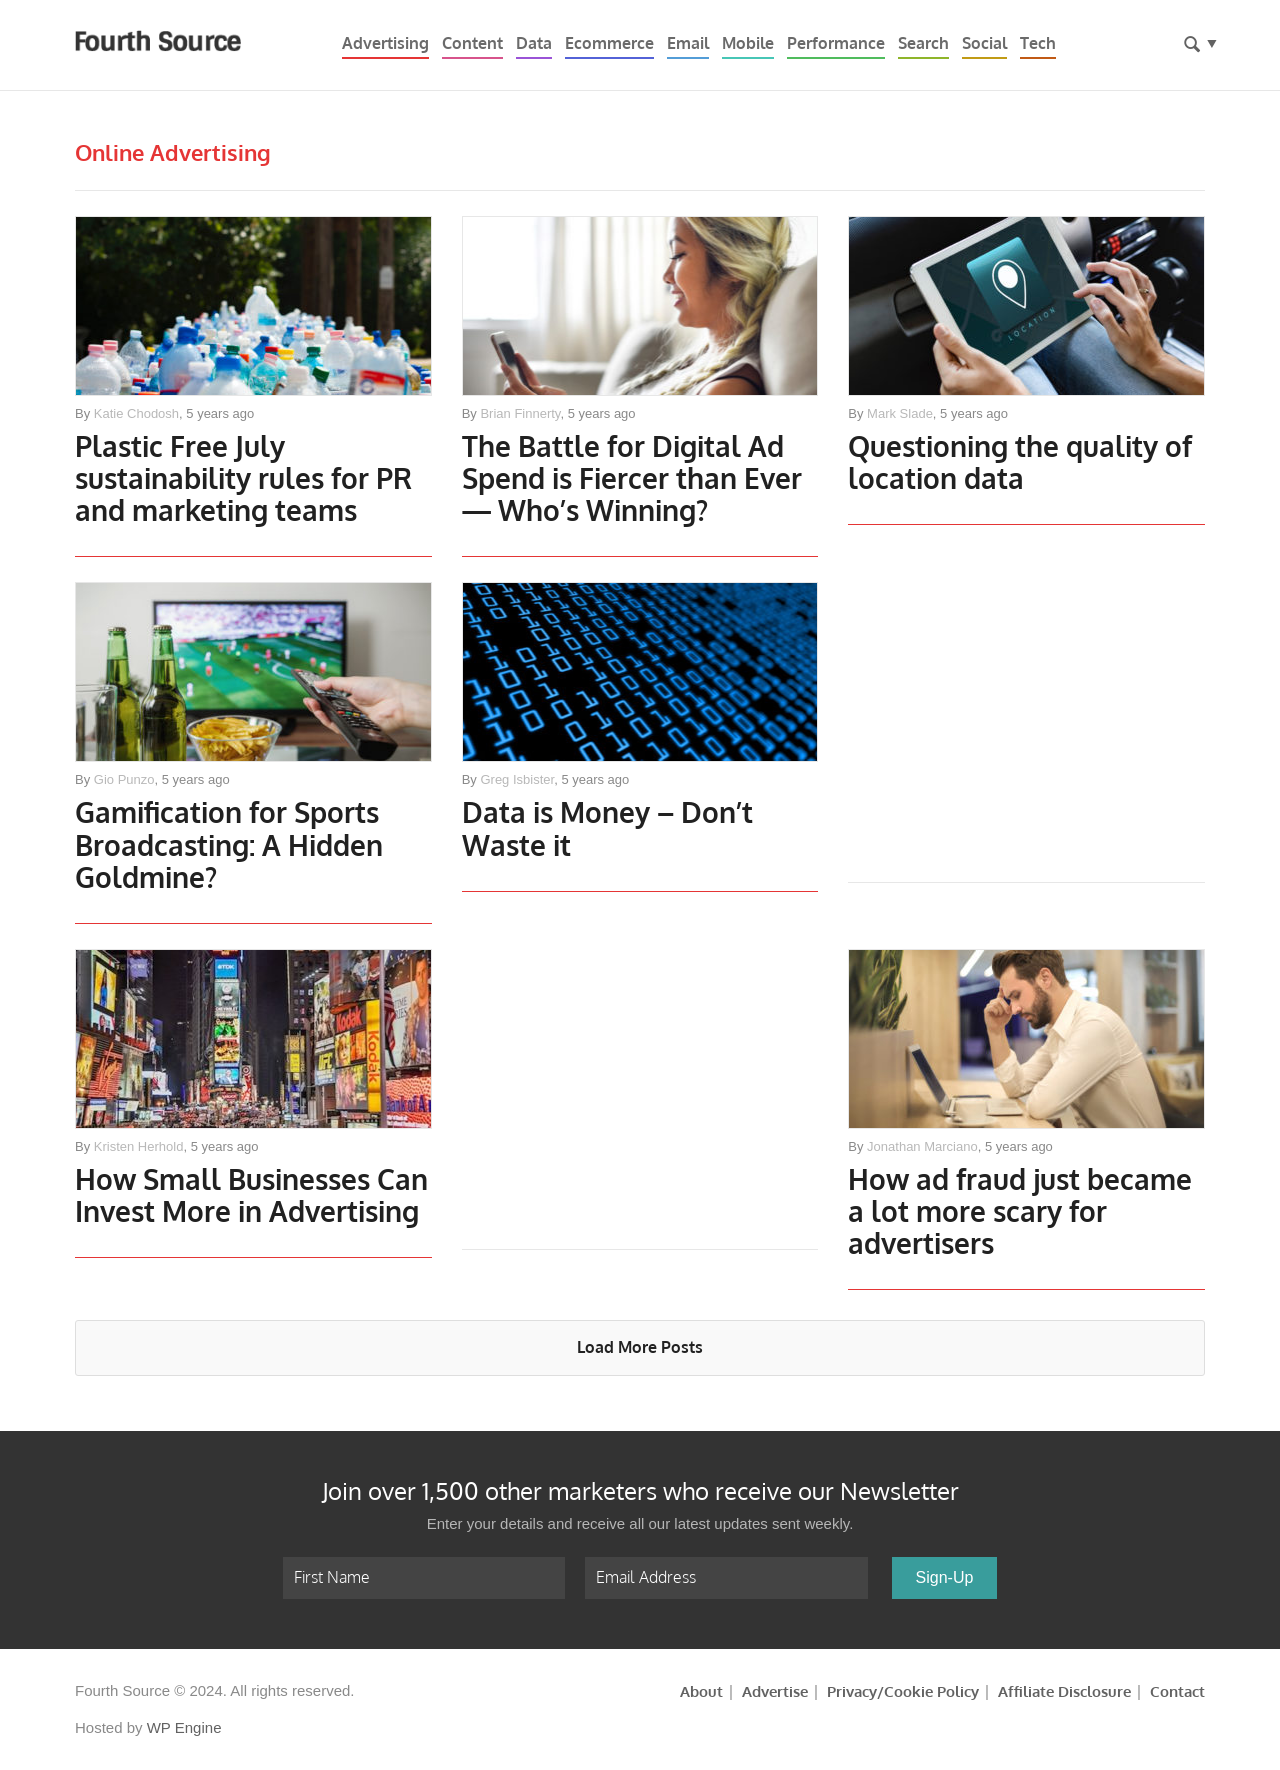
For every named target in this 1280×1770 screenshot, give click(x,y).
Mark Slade (900, 413)
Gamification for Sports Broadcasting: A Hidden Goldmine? (229, 846)
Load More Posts (640, 1347)
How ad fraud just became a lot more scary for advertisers (1020, 1213)
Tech (1038, 43)
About (701, 1692)
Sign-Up (945, 1577)
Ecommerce (609, 43)
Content (472, 43)
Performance (836, 43)
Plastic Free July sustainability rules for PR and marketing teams (243, 480)
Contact (1177, 1692)
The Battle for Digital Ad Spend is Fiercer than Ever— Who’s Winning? (632, 480)
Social (984, 43)
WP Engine (184, 1727)
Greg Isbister (517, 779)
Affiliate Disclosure (1064, 1692)
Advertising (385, 43)
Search (923, 43)
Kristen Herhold (139, 1146)
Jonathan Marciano (922, 1146)
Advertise (775, 1692)
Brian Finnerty (520, 413)
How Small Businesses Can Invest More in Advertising (251, 1197)
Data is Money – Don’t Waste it (607, 830)
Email (688, 43)
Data (534, 43)
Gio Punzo (124, 779)
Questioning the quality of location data (1020, 464)
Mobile (748, 43)
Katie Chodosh (136, 413)
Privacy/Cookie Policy (903, 1692)
